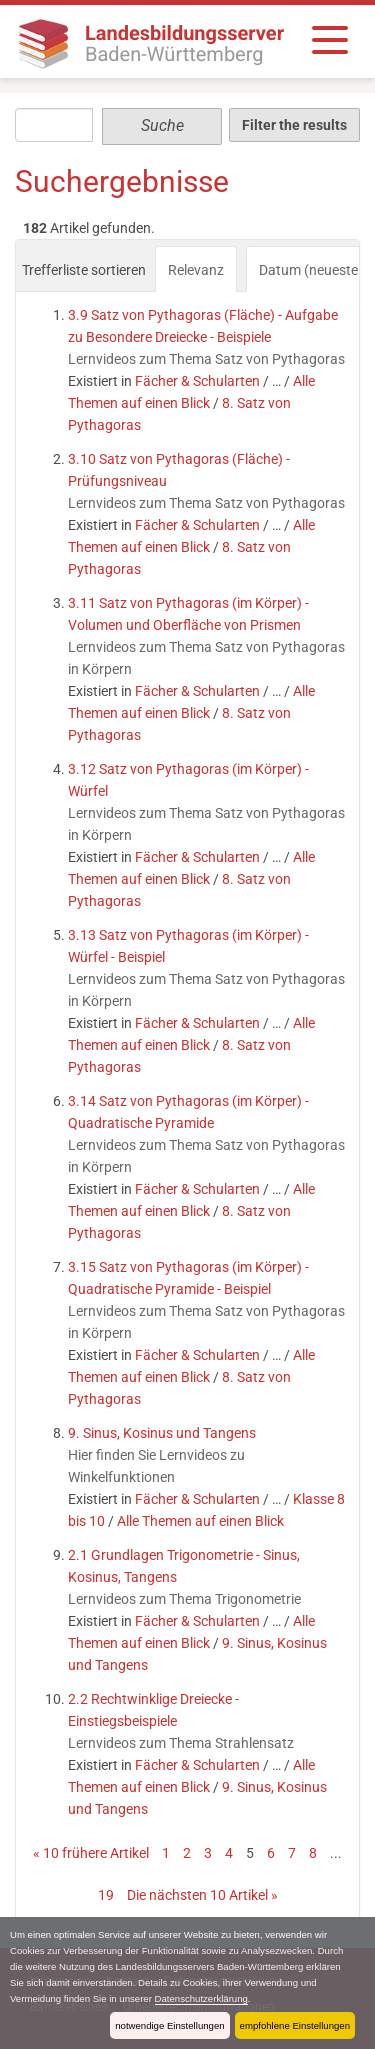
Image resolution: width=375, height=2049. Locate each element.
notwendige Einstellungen (169, 2025)
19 (106, 1895)
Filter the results (294, 125)
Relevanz (196, 270)
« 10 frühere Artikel (91, 1853)
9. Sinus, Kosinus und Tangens (162, 1433)
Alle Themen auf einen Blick (200, 1521)
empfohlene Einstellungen (295, 2025)
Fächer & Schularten (197, 381)
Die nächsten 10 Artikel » (202, 1895)
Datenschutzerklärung (201, 1998)
